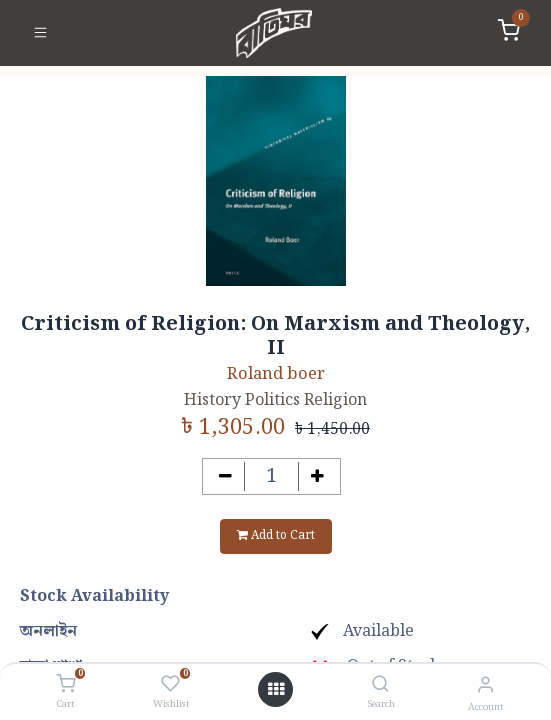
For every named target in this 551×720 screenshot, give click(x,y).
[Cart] (65, 685)
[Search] (380, 685)
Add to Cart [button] (276, 535)
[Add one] (317, 476)
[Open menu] (276, 690)
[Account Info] (485, 685)
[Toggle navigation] (40, 33)
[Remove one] (225, 476)
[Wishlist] (170, 685)
